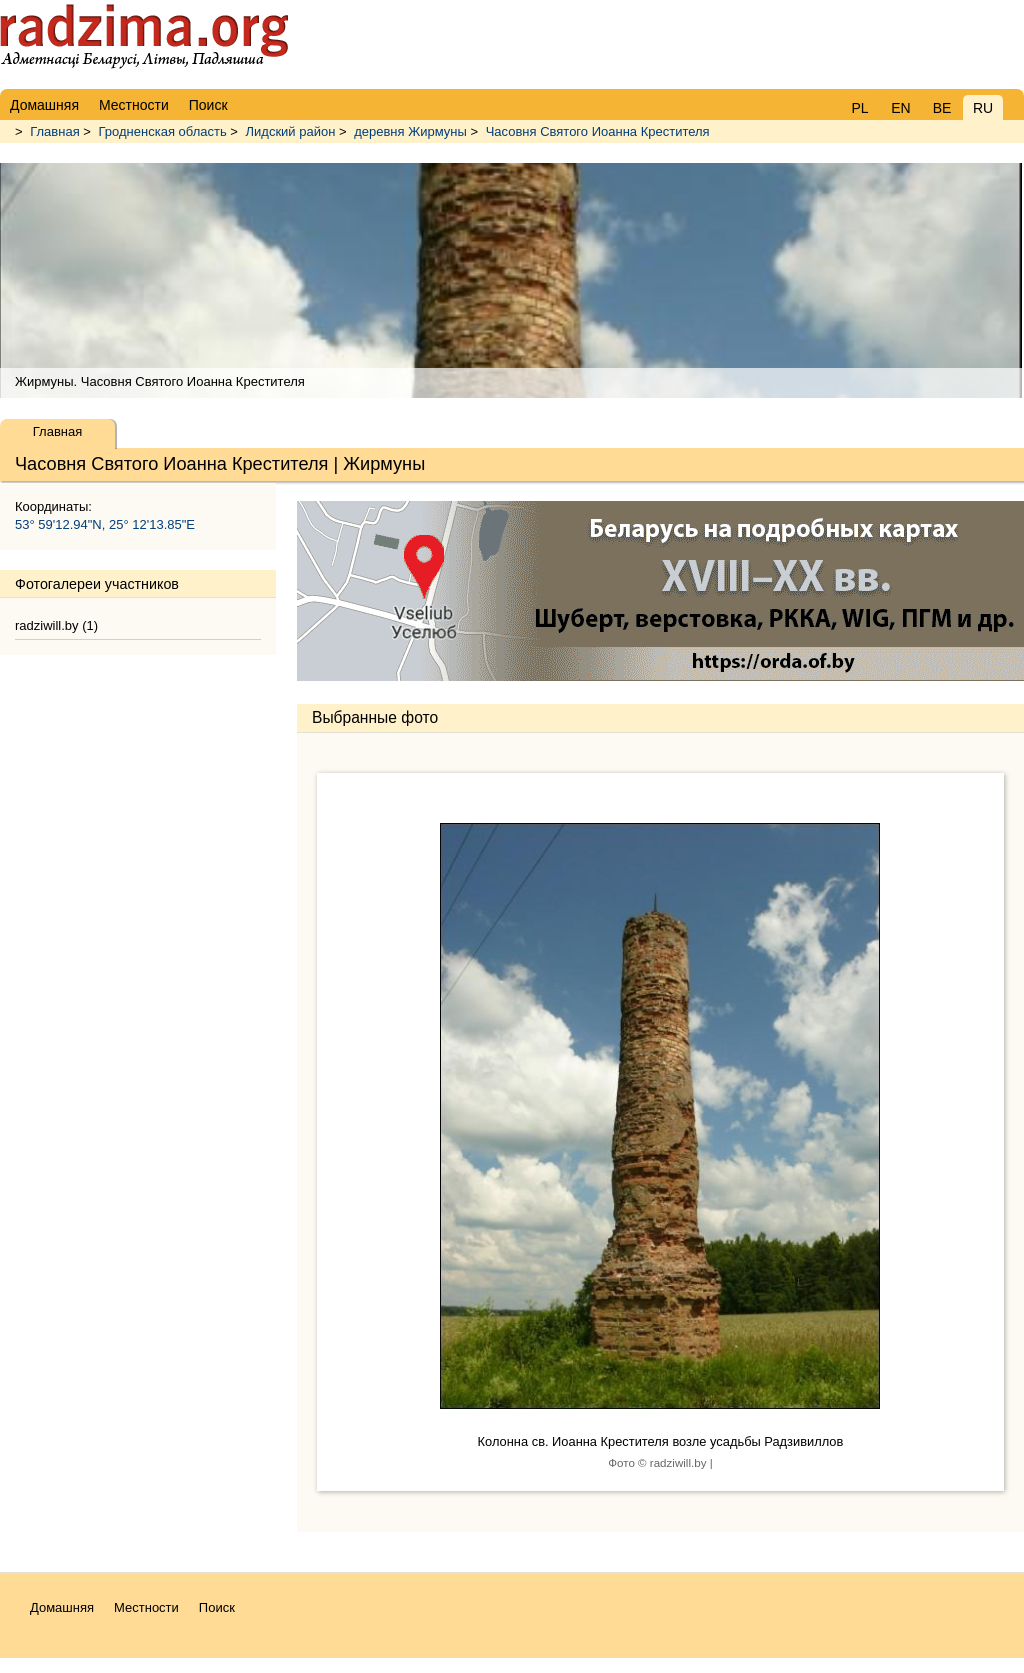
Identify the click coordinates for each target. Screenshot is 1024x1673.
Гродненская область (163, 131)
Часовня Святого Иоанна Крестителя (598, 131)
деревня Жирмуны (410, 131)
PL (859, 108)
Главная (54, 131)
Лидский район (291, 131)
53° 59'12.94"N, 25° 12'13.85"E (105, 524)
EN (900, 108)
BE (942, 108)
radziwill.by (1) (56, 625)
